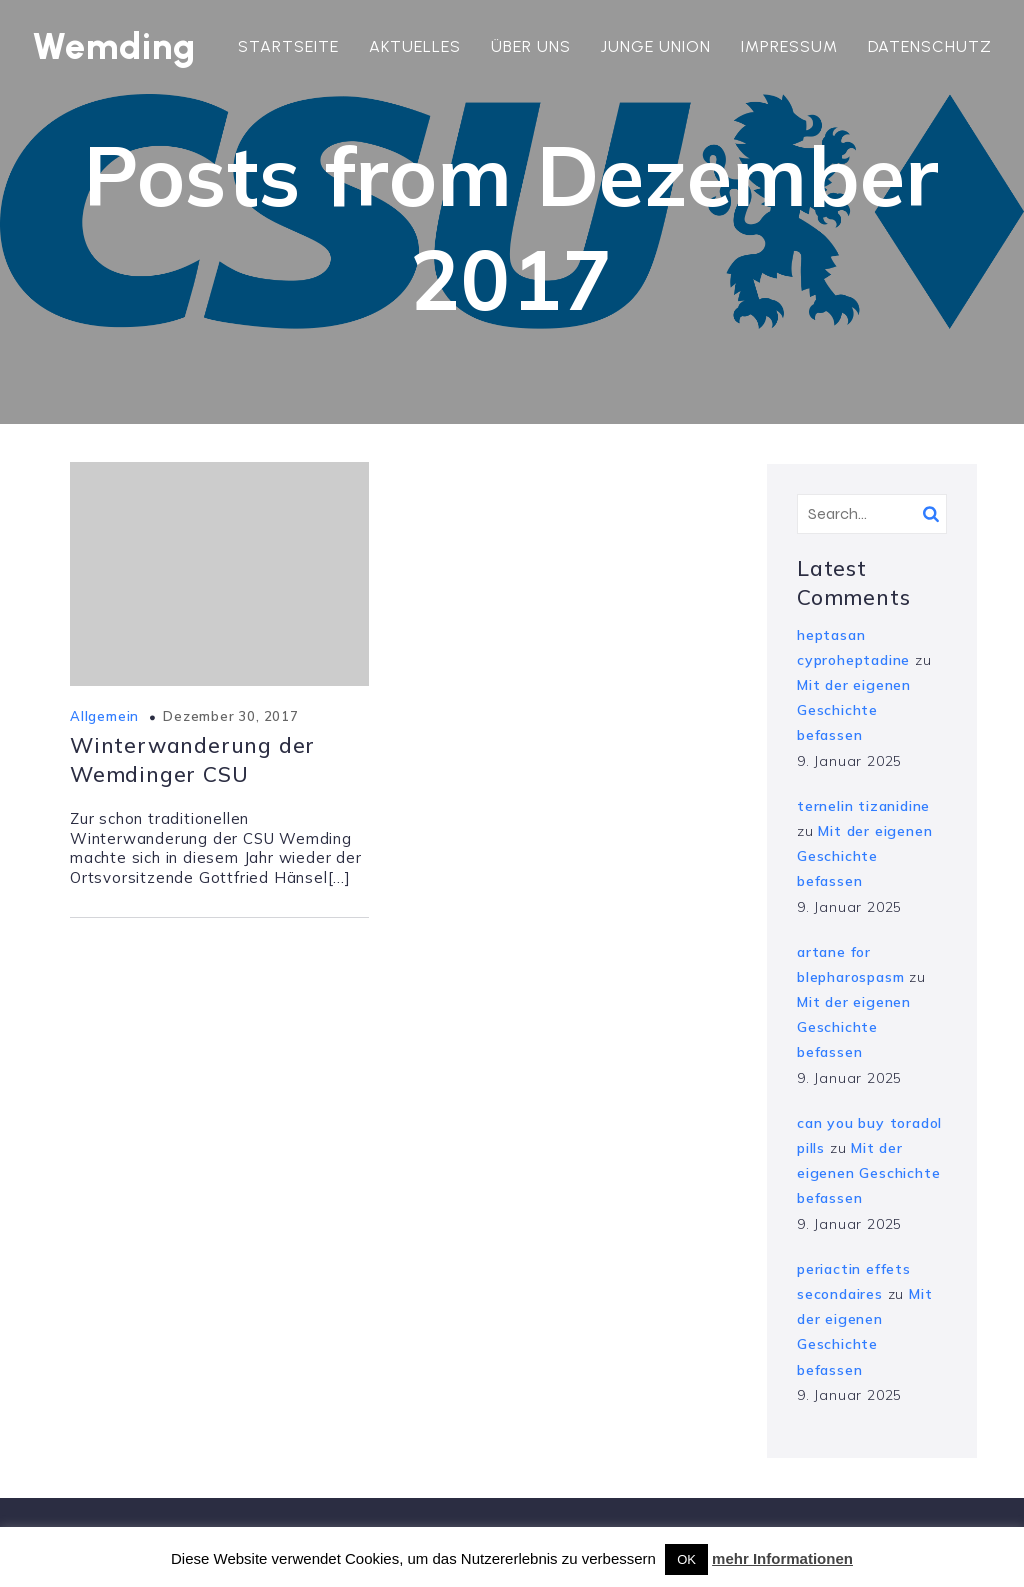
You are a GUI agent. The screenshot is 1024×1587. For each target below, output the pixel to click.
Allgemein (104, 716)
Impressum (789, 46)
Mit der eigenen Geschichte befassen (854, 710)
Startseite (288, 46)
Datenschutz (930, 46)
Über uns (531, 46)
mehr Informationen (782, 1558)
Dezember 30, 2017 (231, 716)
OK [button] (686, 1559)
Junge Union (656, 46)
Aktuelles (415, 46)
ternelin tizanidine (863, 806)
